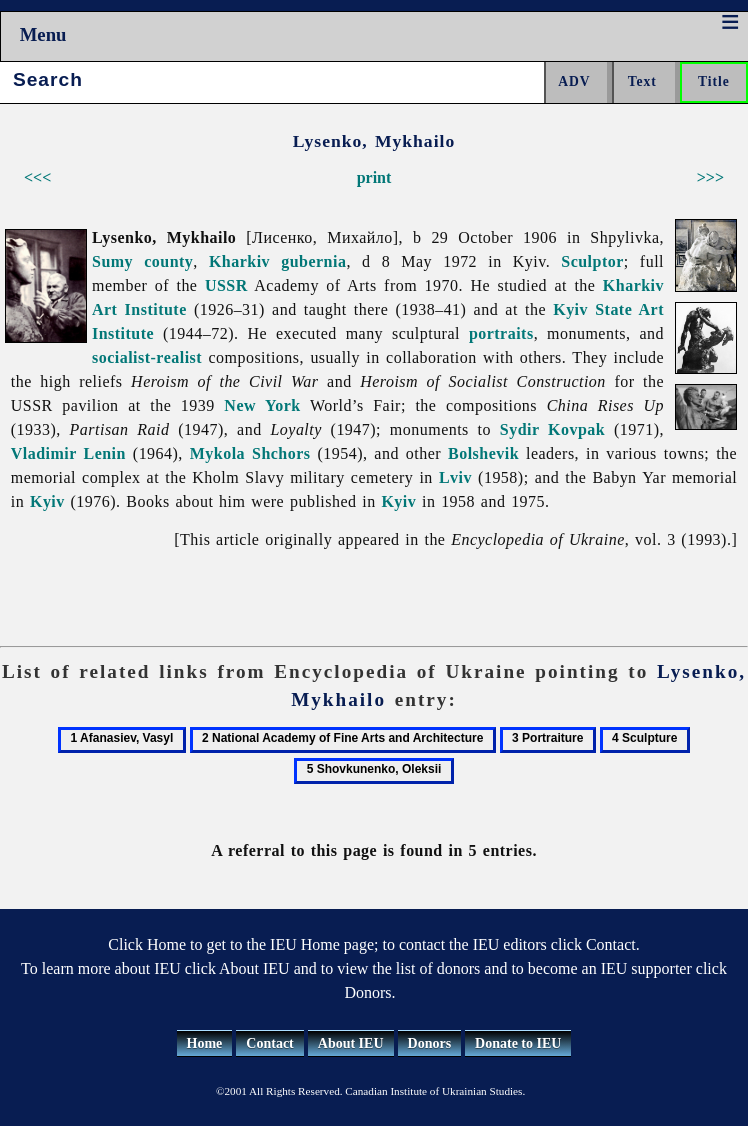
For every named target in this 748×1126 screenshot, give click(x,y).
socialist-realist (147, 357)
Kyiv (47, 501)
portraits (501, 333)
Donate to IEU (518, 1043)
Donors (430, 1043)
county (168, 261)
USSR (226, 285)
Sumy (112, 261)
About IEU (351, 1043)
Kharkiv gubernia (277, 261)
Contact (269, 1043)
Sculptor (592, 261)
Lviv (455, 477)
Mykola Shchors (250, 453)
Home (205, 1043)
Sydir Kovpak (552, 429)
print (374, 177)
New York (262, 405)
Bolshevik (483, 453)
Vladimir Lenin (68, 453)
